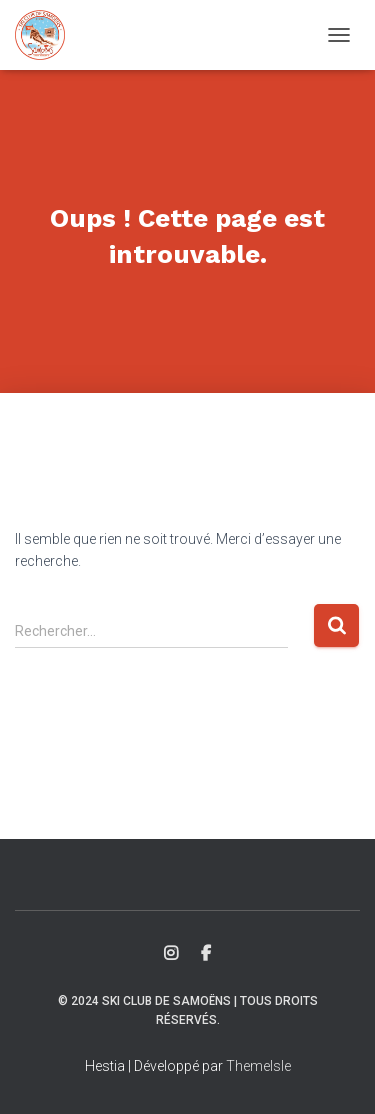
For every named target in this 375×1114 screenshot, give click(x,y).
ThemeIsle (258, 1066)
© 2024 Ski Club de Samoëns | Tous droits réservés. (188, 1010)
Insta (171, 954)
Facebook (206, 954)
